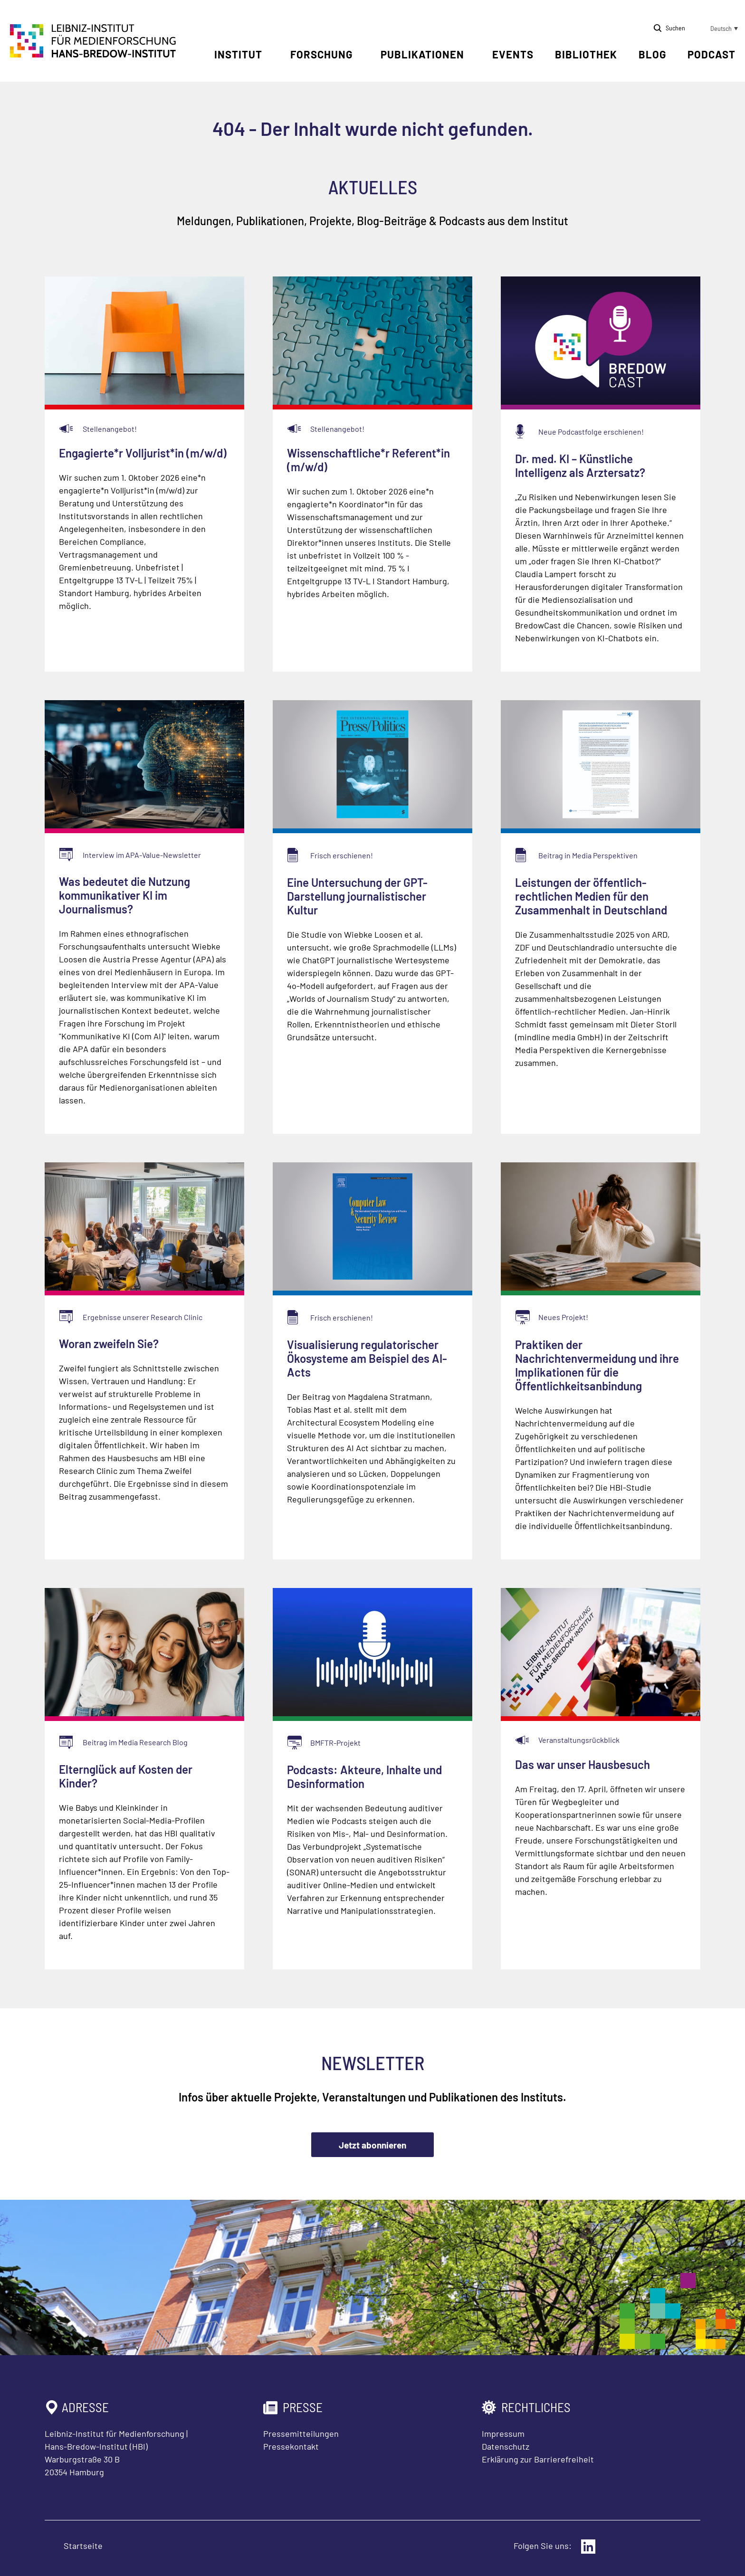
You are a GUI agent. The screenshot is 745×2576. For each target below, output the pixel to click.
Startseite (83, 2545)
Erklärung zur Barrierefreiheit (538, 2459)
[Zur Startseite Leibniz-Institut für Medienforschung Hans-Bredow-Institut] (93, 54)
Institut (238, 54)
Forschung (321, 54)
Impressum (503, 2433)
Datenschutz (505, 2446)
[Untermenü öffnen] (269, 54)
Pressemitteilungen (301, 2433)
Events (513, 54)
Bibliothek (586, 54)
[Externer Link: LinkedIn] (588, 2546)
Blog (652, 54)
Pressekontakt (291, 2446)
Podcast (711, 54)
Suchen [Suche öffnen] (675, 28)
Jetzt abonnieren (372, 2144)
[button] (716, 28)
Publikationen (422, 54)
